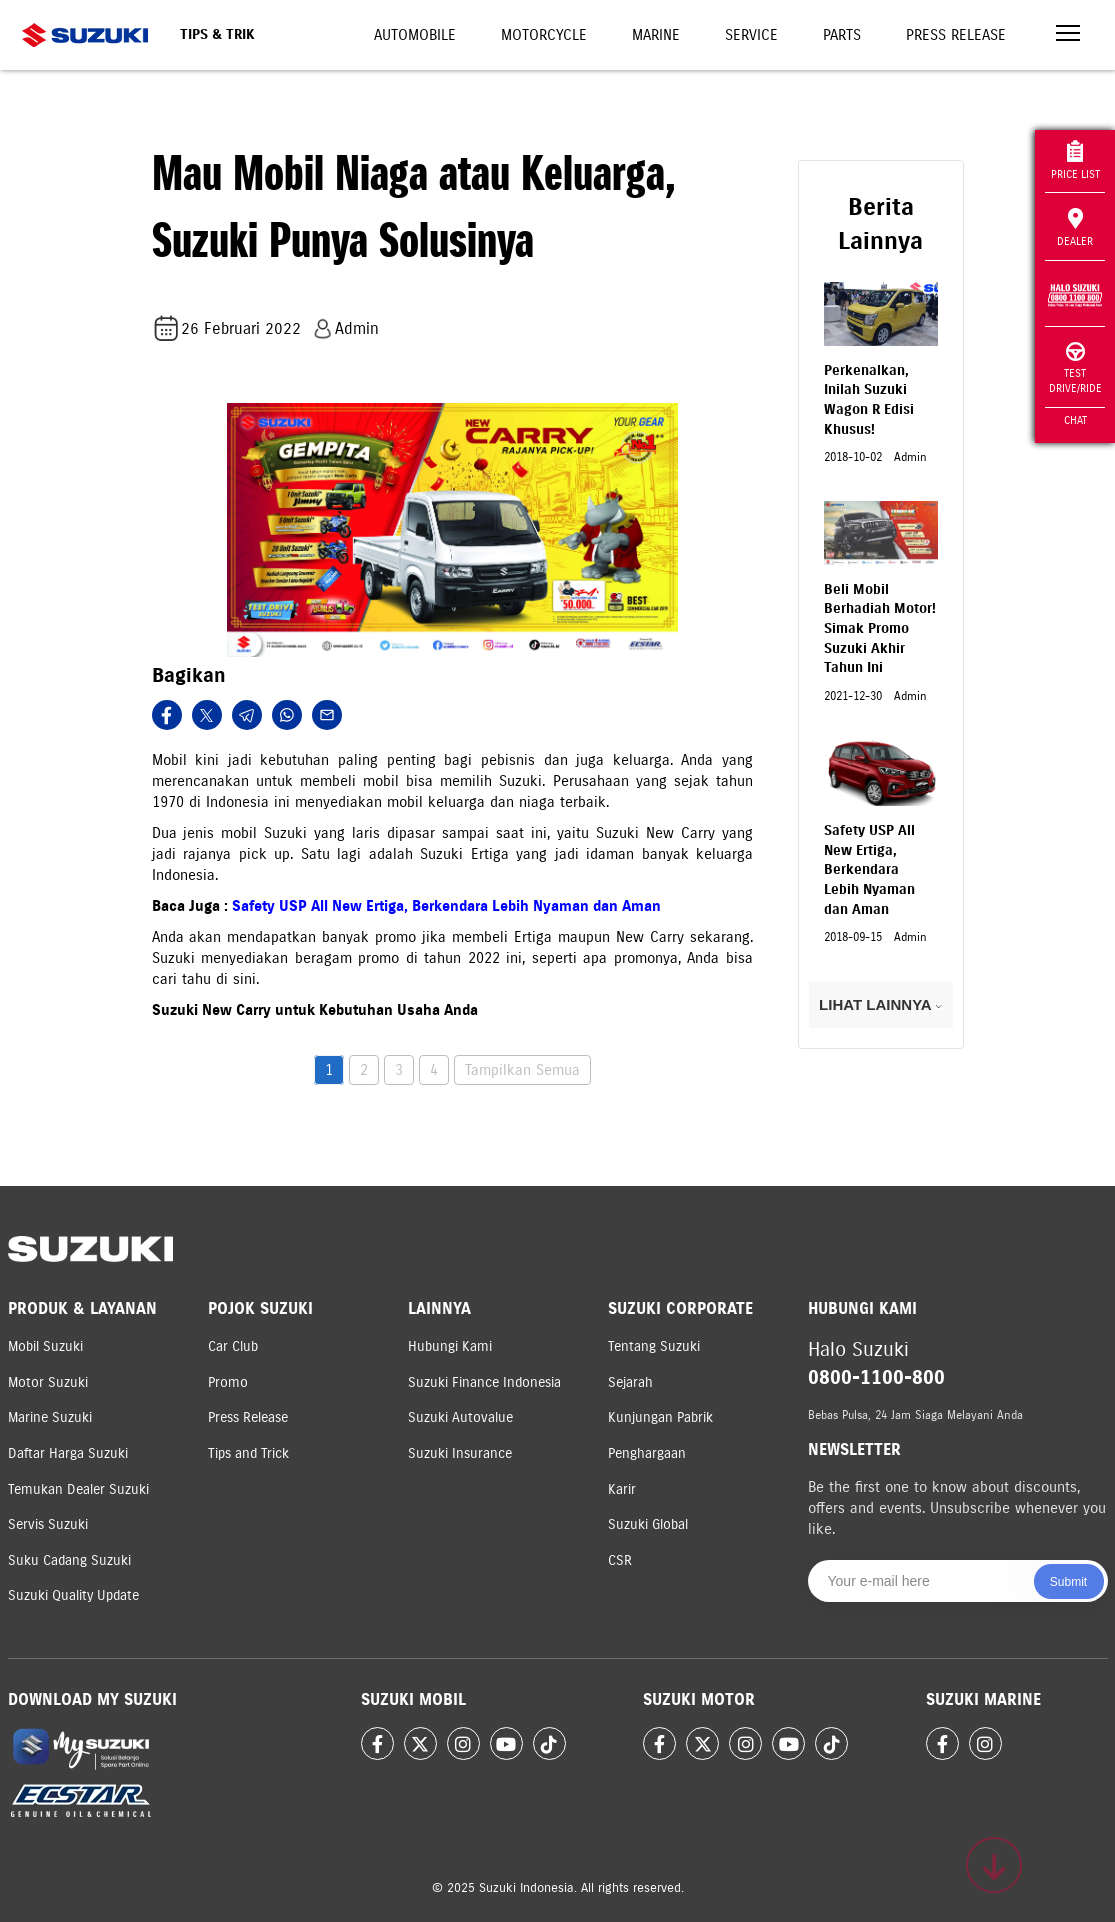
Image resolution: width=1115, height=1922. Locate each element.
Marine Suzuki (50, 1417)
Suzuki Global (648, 1524)
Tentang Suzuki (654, 1346)
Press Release (956, 35)
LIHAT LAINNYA (880, 1004)
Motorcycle (544, 35)
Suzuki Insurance (460, 1453)
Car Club (233, 1346)
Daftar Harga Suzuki (68, 1453)
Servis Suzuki (48, 1524)
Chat (1075, 420)
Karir (622, 1489)
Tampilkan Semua (522, 1070)
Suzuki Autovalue (460, 1417)
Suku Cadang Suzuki (69, 1560)
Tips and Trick (248, 1453)
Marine (656, 35)
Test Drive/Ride (1075, 368)
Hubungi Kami (450, 1346)
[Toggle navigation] (1068, 35)
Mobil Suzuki (45, 1346)
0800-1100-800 (876, 1377)
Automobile (415, 35)
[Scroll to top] (994, 1865)
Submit (1068, 1582)
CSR (620, 1560)
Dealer (1075, 228)
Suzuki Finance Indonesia (484, 1382)
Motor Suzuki (48, 1382)
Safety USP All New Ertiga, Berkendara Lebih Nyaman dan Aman (446, 906)
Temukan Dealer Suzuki (78, 1489)
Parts (842, 35)
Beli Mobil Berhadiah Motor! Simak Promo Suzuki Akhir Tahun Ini (880, 628)
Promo (228, 1382)
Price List (1075, 160)
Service (751, 35)
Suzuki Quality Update (73, 1595)
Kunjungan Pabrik (660, 1417)
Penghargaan (647, 1453)
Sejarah (630, 1382)
